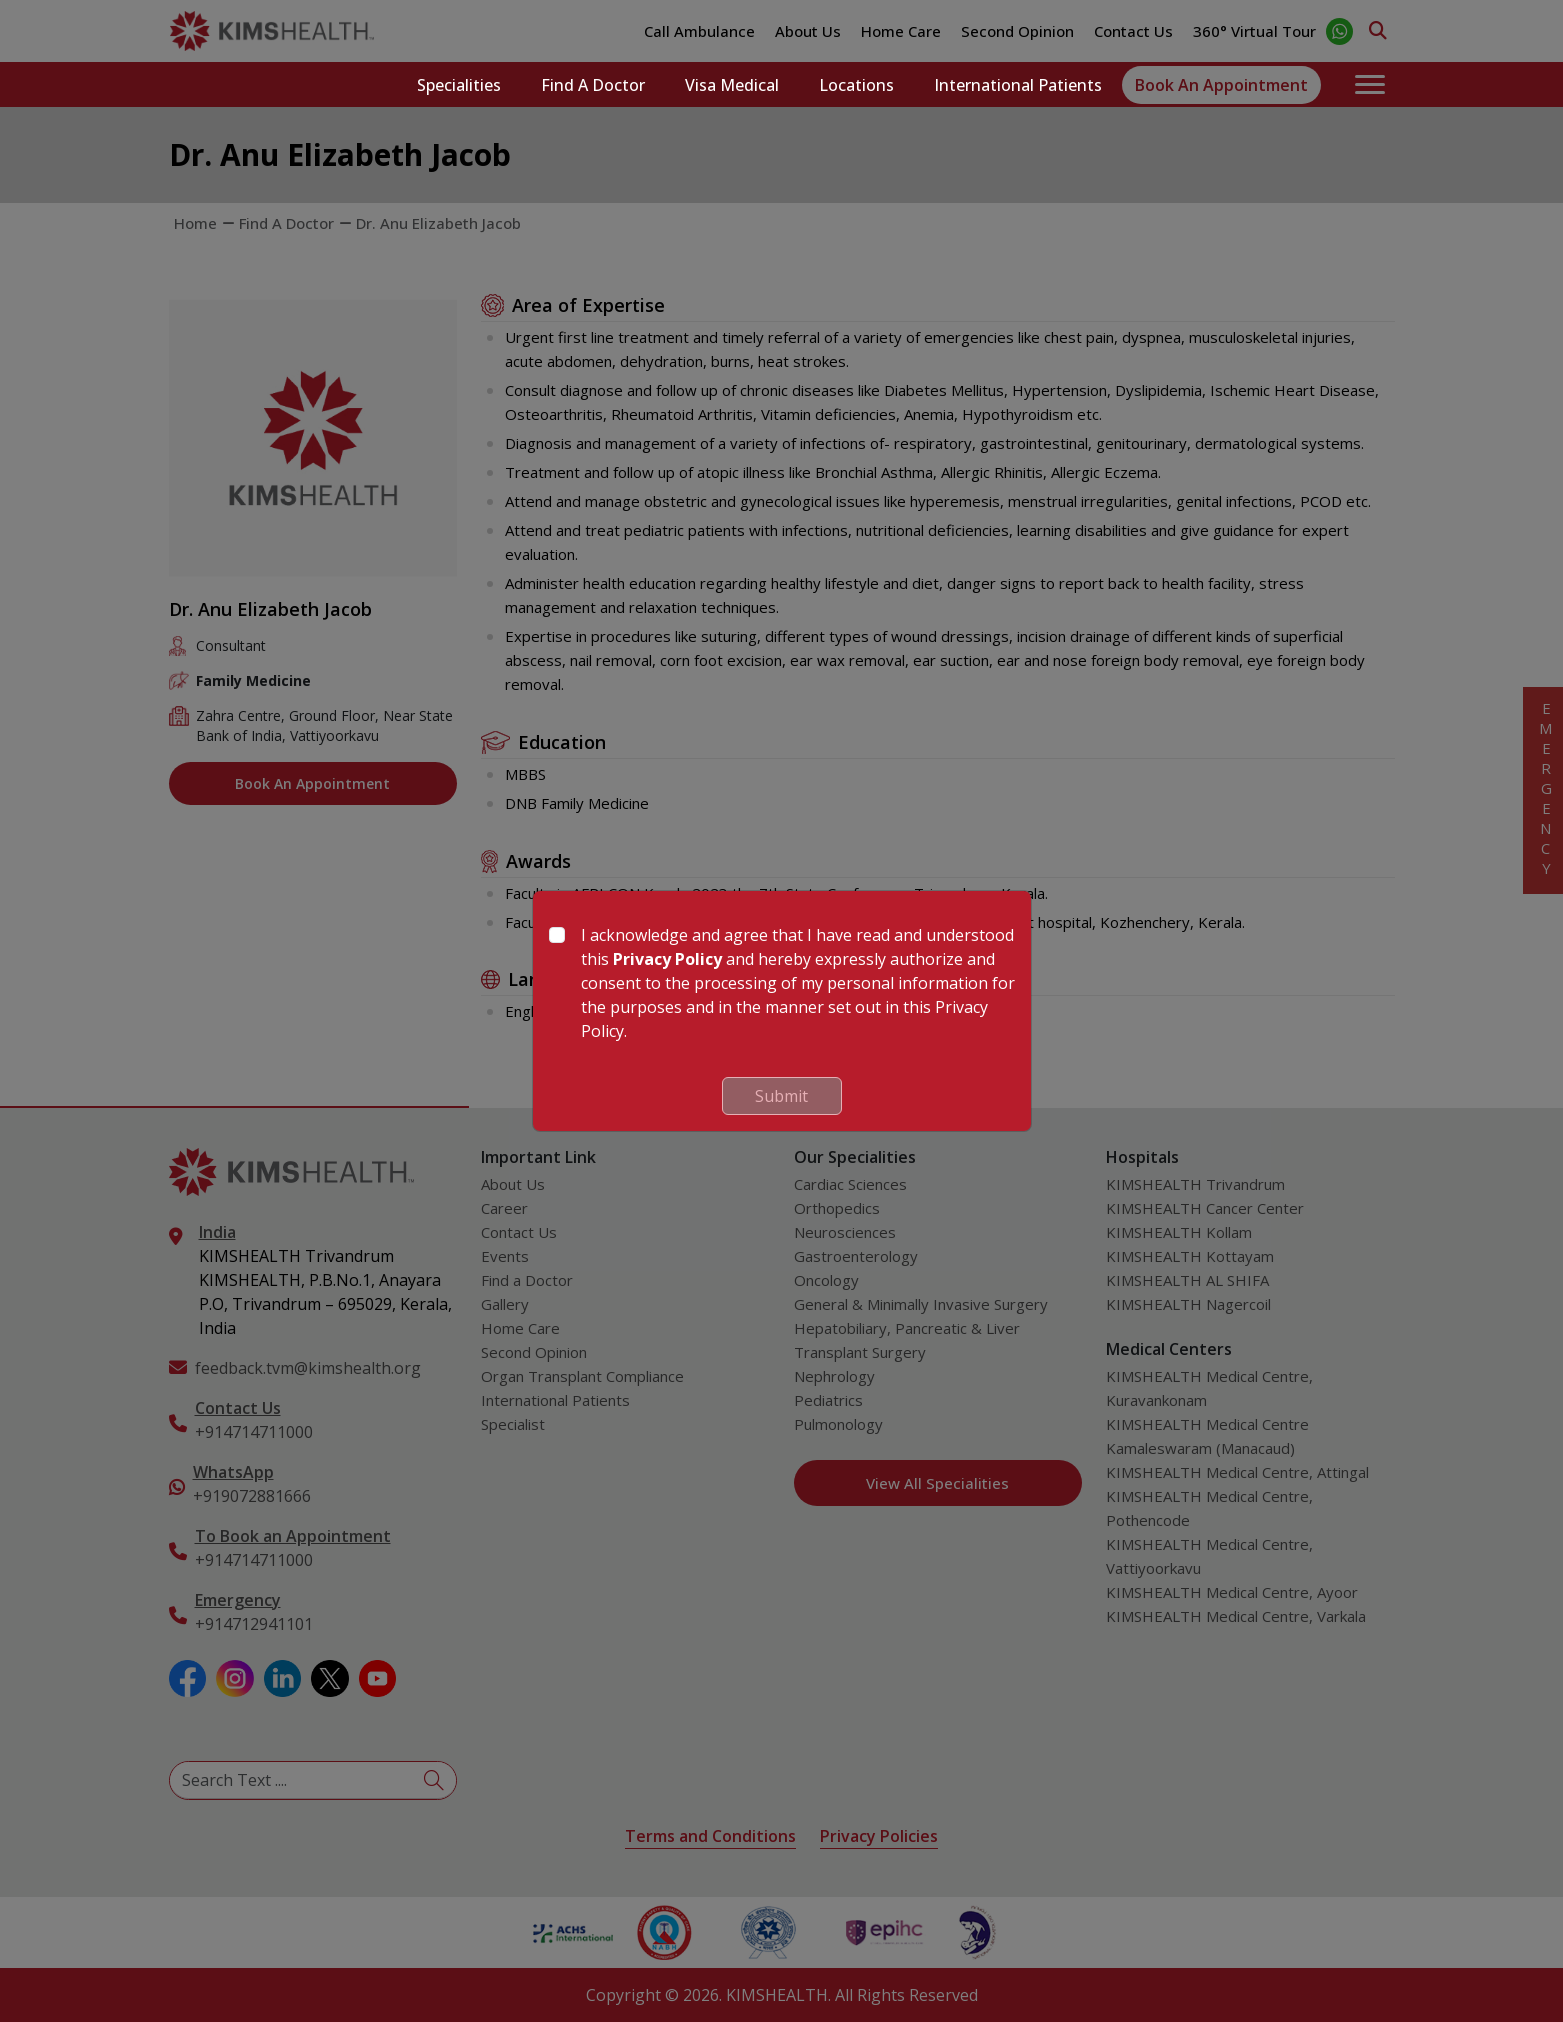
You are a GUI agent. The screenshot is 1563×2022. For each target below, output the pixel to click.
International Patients (1018, 85)
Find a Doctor (593, 85)
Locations (856, 85)
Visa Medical (732, 85)
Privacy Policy (667, 959)
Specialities (459, 85)
